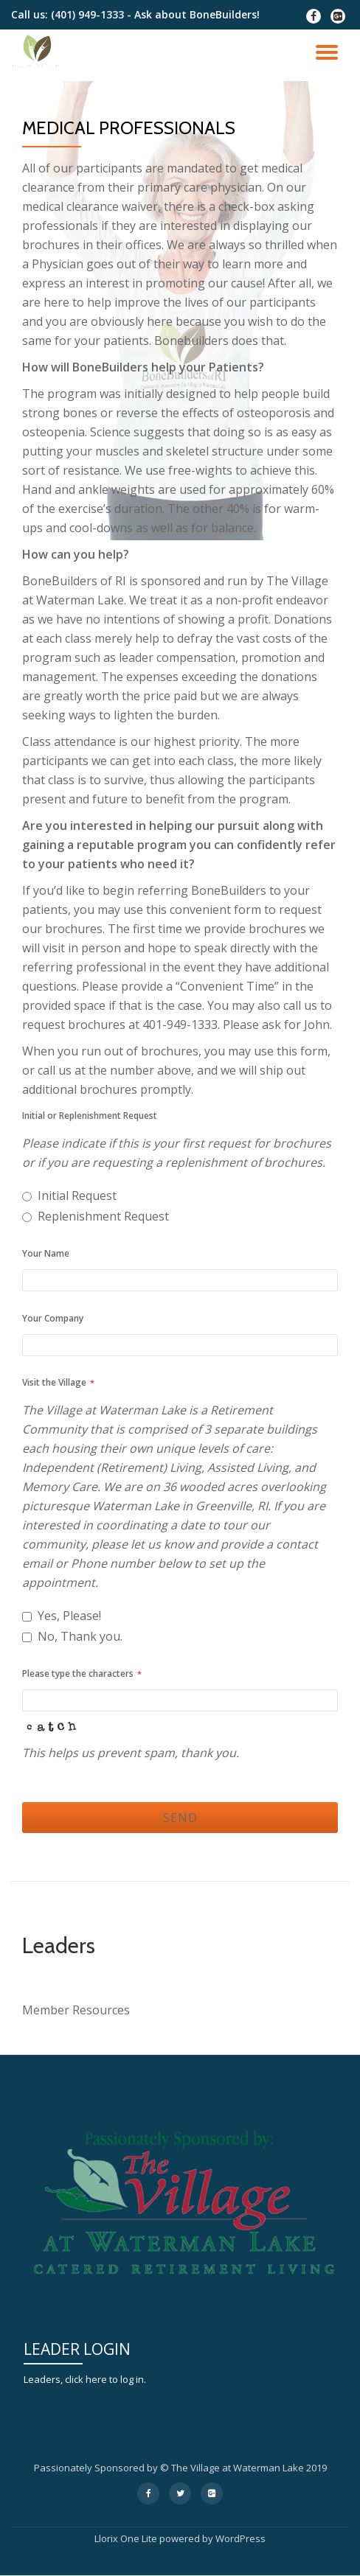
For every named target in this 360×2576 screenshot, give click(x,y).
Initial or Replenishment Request (89, 1115)
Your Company (52, 1318)
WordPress (240, 2538)
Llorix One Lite (126, 2538)
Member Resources (76, 2010)
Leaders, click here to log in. (85, 2379)
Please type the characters (82, 1673)
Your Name (45, 1253)
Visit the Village (58, 1382)
